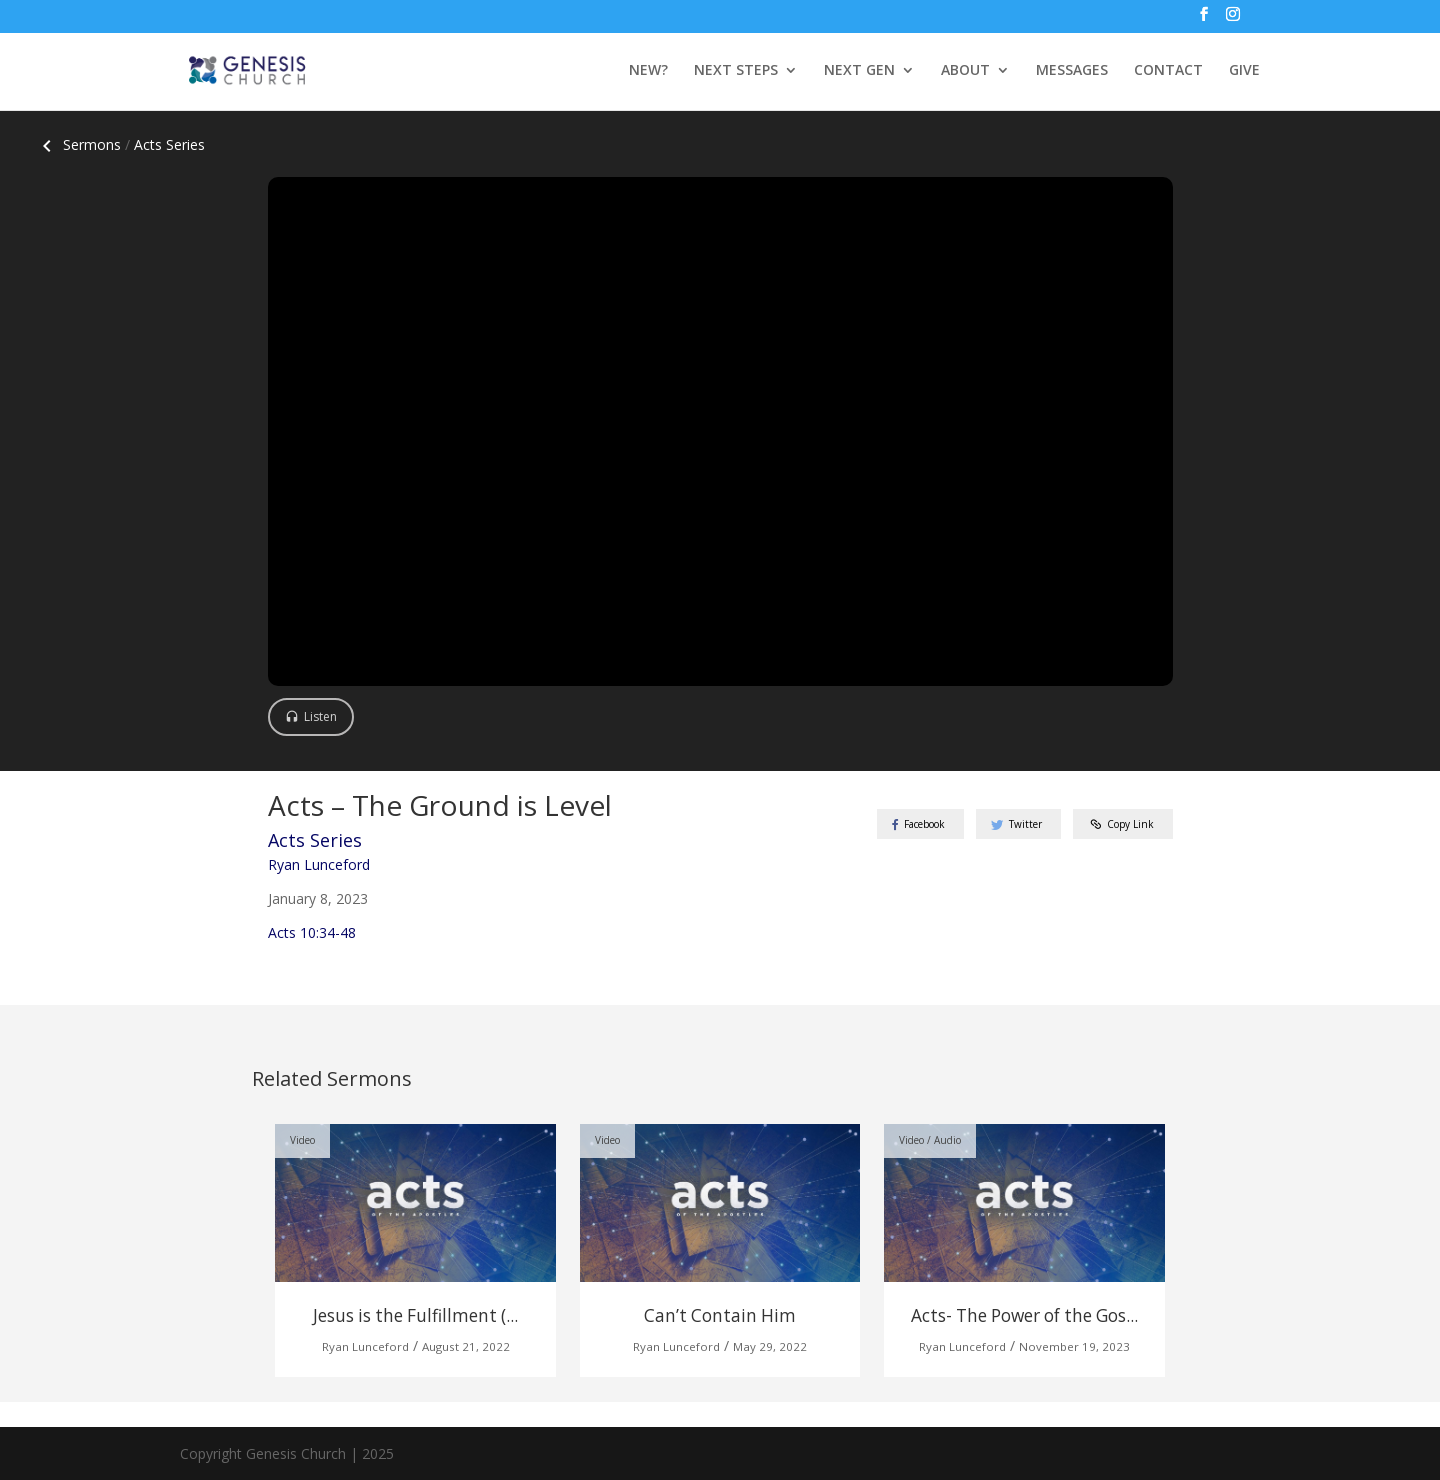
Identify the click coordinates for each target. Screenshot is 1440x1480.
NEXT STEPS (736, 71)
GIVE (1244, 71)
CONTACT (1168, 71)
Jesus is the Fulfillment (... (415, 1315)
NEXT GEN (859, 71)
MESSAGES (1072, 71)
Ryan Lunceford (319, 864)
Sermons (78, 144)
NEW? (648, 71)
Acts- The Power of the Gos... (1024, 1315)
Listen (320, 716)
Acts (169, 144)
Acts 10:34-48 (312, 932)
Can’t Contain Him (720, 1315)
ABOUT (965, 71)
